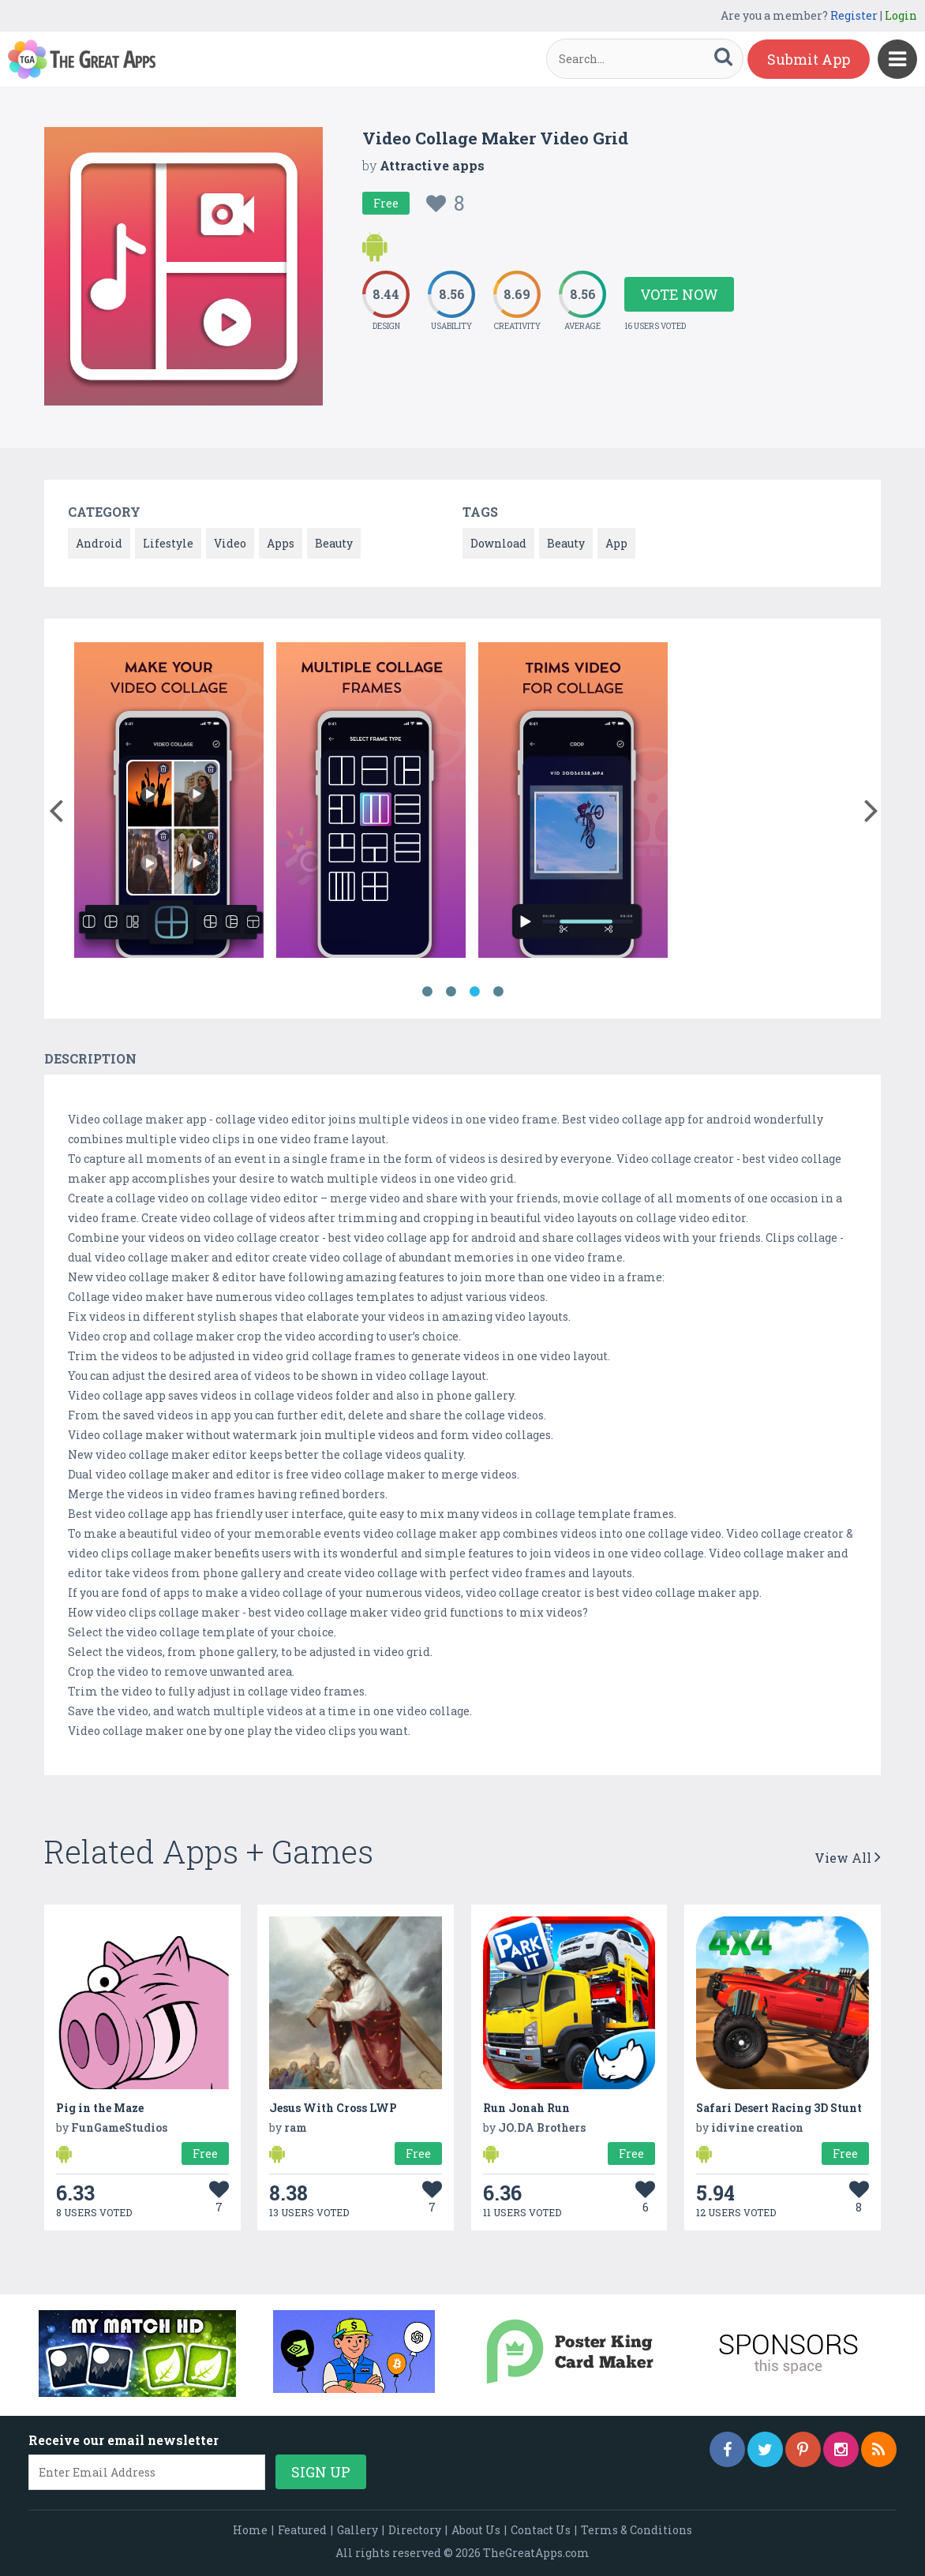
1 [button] (427, 992)
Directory (414, 2529)
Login (901, 15)
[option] (169, 802)
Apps (280, 543)
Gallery (357, 2529)
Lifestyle (168, 543)
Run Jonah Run (526, 2107)
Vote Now (679, 294)
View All (848, 1857)
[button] (56, 807)
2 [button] (451, 992)
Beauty (334, 543)
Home (250, 2529)
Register (854, 15)
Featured (302, 2529)
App (616, 543)
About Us (475, 2529)
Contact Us (541, 2529)
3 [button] (474, 992)
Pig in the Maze (100, 2107)
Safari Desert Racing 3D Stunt (779, 2107)
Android (99, 543)
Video (230, 543)
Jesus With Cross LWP (333, 2107)
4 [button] (498, 992)
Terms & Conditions (636, 2529)
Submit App (808, 59)
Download (498, 543)
